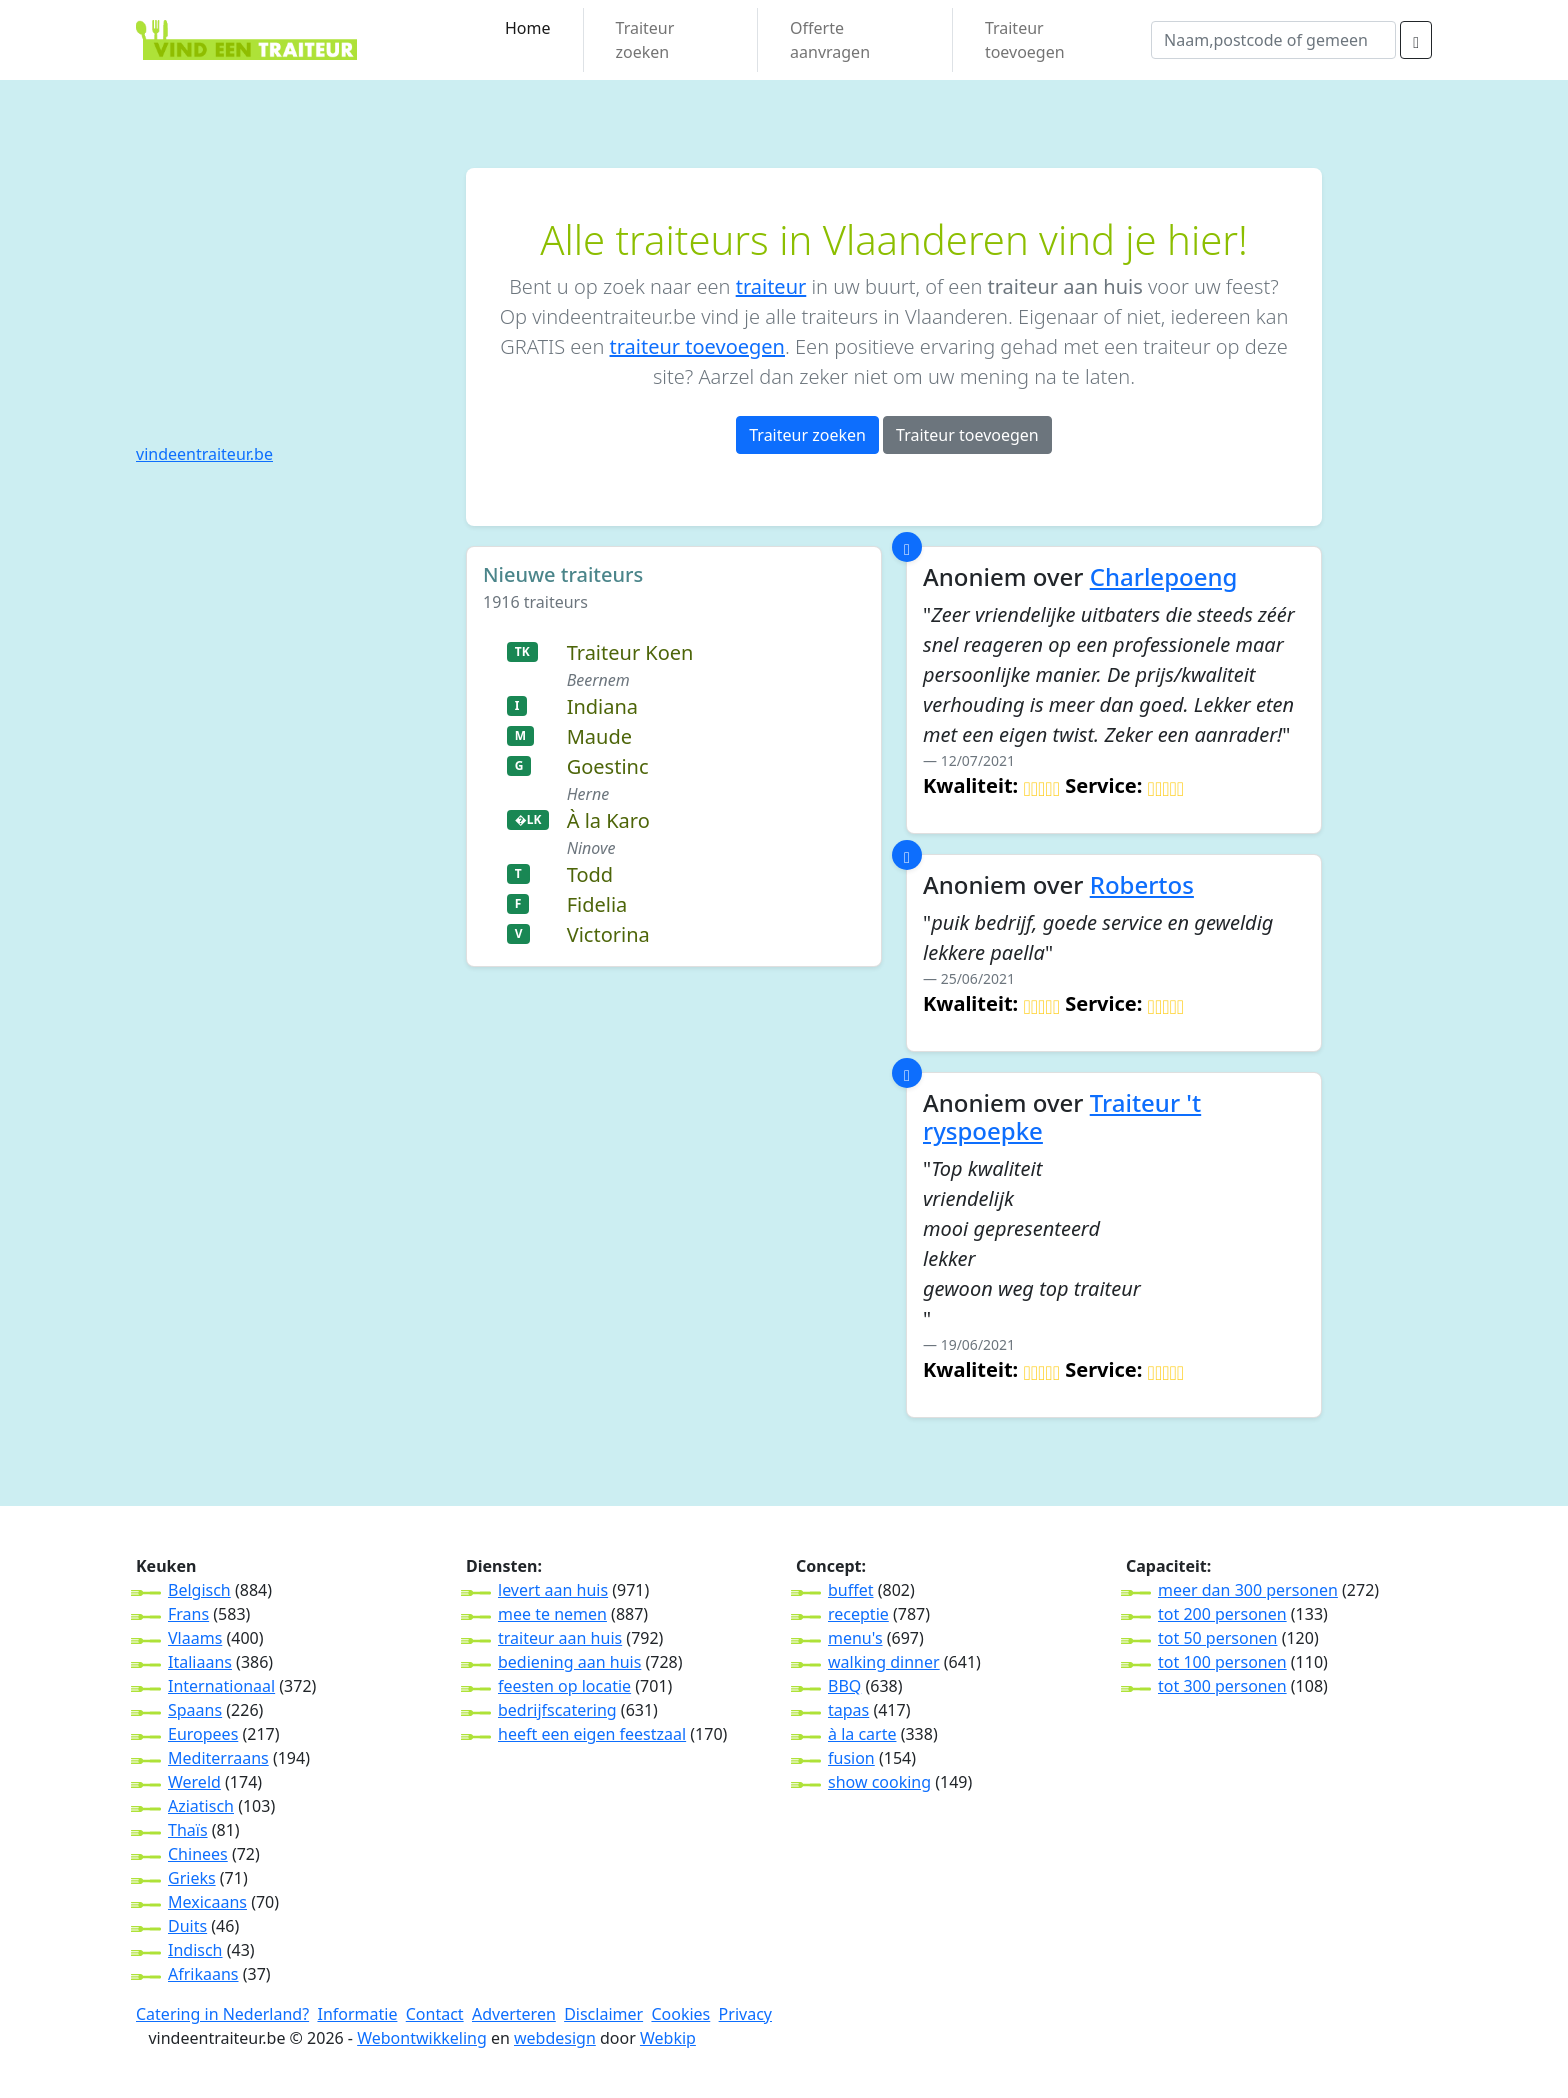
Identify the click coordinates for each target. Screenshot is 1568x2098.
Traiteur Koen (630, 652)
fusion (851, 1758)
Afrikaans (203, 1974)
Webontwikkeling (422, 2038)
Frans (188, 1614)
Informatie (357, 2014)
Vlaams (195, 1638)
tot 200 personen (1222, 1614)
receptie (858, 1614)
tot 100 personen (1222, 1662)
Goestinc (608, 766)
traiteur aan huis (560, 1638)
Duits (187, 1926)
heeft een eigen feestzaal (592, 1734)
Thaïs (188, 1830)
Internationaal (221, 1686)
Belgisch (199, 1590)
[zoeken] (1416, 40)
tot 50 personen (1217, 1638)
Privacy (745, 2014)
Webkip (668, 2038)
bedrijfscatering (557, 1710)
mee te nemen (552, 1614)
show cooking (879, 1782)
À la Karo (608, 820)
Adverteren (514, 2014)
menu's (855, 1638)
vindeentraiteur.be (204, 454)
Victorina (608, 934)
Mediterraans (218, 1758)
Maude (599, 736)
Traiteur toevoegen (1025, 40)
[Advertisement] (289, 293)
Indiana (602, 706)
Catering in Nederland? (222, 2014)
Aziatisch (201, 1806)
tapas (848, 1710)
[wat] (1273, 40)
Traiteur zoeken (645, 40)
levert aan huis (553, 1590)
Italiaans (200, 1662)
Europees (203, 1734)
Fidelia (597, 904)
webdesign (555, 2038)
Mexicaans (207, 1902)
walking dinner (884, 1662)
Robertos (1142, 884)
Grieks (192, 1878)
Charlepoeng (1164, 576)
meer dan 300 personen (1248, 1590)
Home (528, 28)
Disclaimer (603, 2014)
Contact (435, 2014)
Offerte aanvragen (830, 40)
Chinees (198, 1854)
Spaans (195, 1710)
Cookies (680, 2014)
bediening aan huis (569, 1662)
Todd (590, 874)
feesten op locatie (564, 1686)
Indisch (195, 1950)
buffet (851, 1590)
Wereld (194, 1782)
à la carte (862, 1734)
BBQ (844, 1686)
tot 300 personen (1222, 1686)
